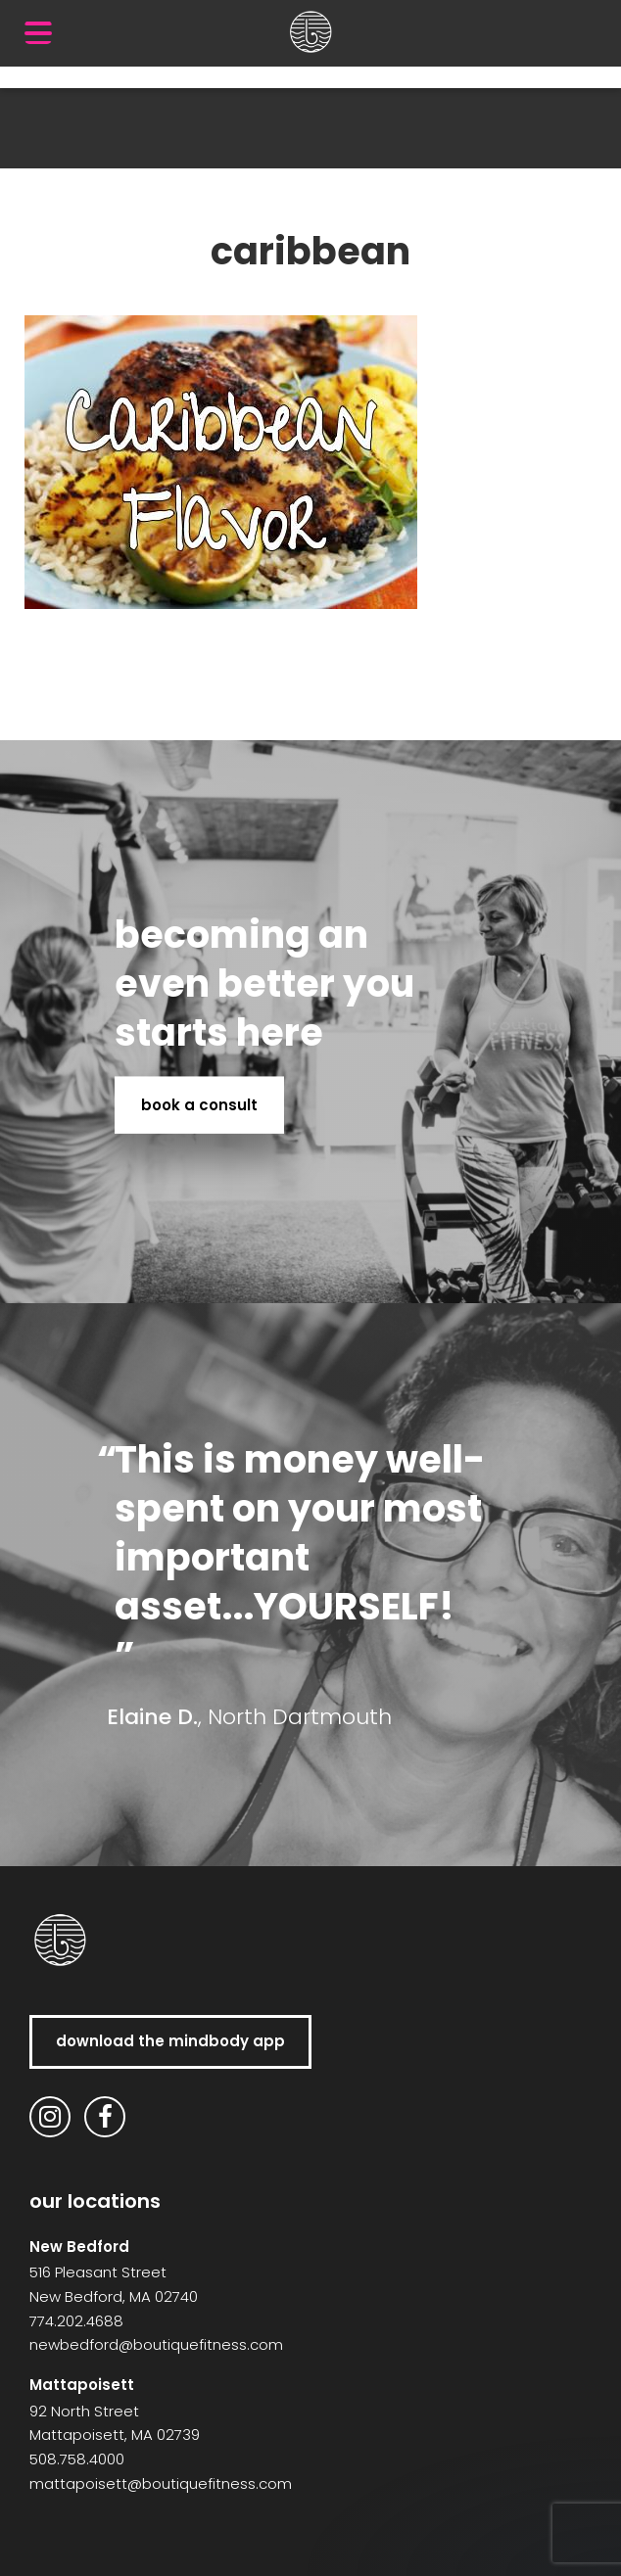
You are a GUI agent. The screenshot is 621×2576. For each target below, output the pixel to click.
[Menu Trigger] (38, 32)
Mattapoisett (81, 2384)
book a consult (199, 1104)
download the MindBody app (170, 2041)
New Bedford (79, 2246)
